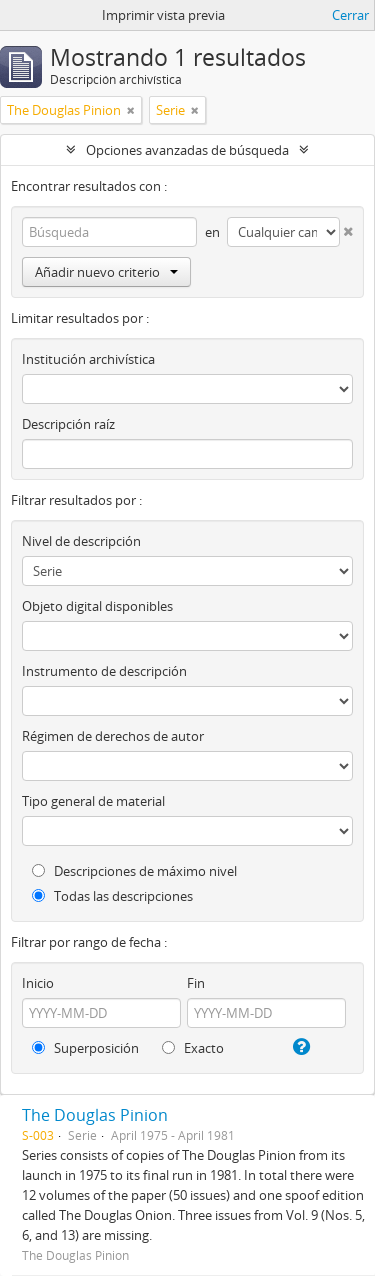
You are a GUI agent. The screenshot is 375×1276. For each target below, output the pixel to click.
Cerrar (350, 15)
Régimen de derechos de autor (113, 736)
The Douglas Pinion (95, 1115)
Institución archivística (88, 359)
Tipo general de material (93, 801)
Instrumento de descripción (104, 671)
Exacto (193, 1048)
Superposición (85, 1048)
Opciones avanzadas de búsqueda (187, 150)
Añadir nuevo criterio (106, 272)
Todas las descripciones (112, 896)
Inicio (38, 983)
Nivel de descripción (81, 541)
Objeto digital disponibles (97, 606)
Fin (196, 983)
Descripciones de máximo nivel (134, 871)
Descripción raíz (68, 424)
